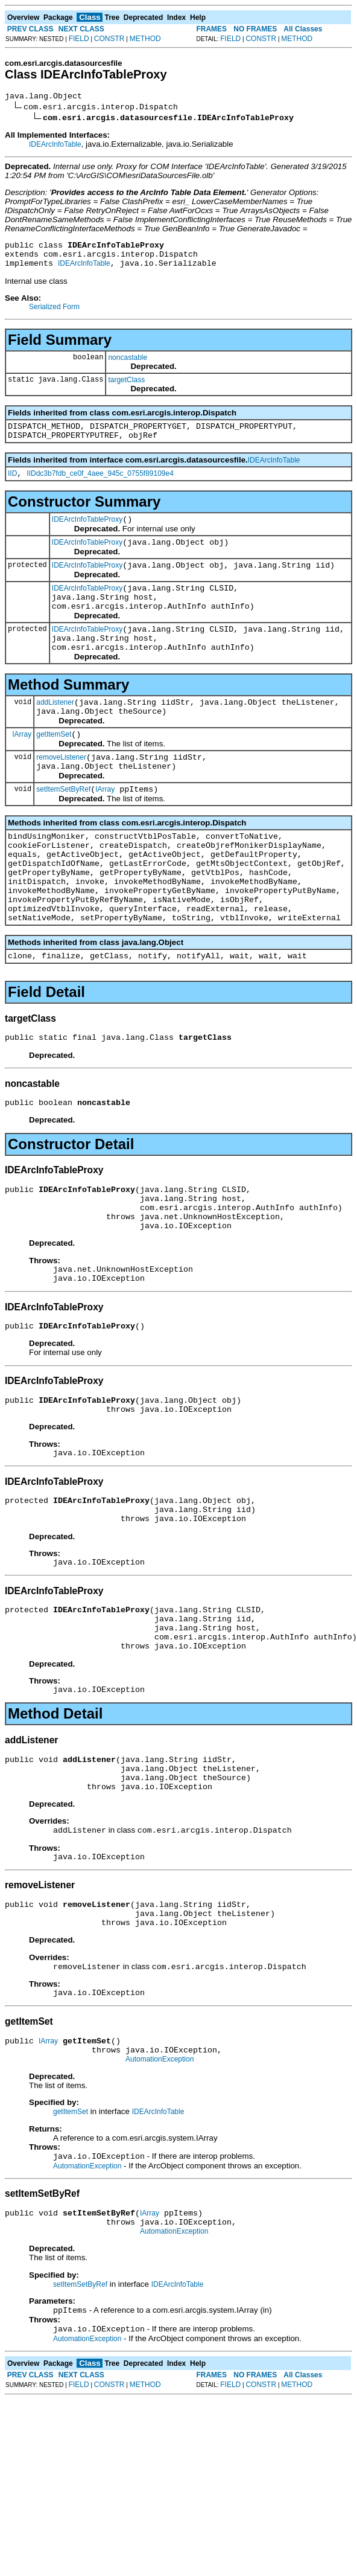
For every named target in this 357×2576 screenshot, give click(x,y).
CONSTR (109, 38)
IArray (21, 768)
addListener (55, 733)
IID (12, 486)
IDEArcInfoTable (55, 146)
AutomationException (159, 2184)
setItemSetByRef (63, 829)
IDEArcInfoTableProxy (87, 534)
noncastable (127, 364)
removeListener (61, 793)
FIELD (79, 38)
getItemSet (53, 768)
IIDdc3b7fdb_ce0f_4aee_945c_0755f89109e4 (100, 486)
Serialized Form (54, 314)
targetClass (126, 387)
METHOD (145, 38)
